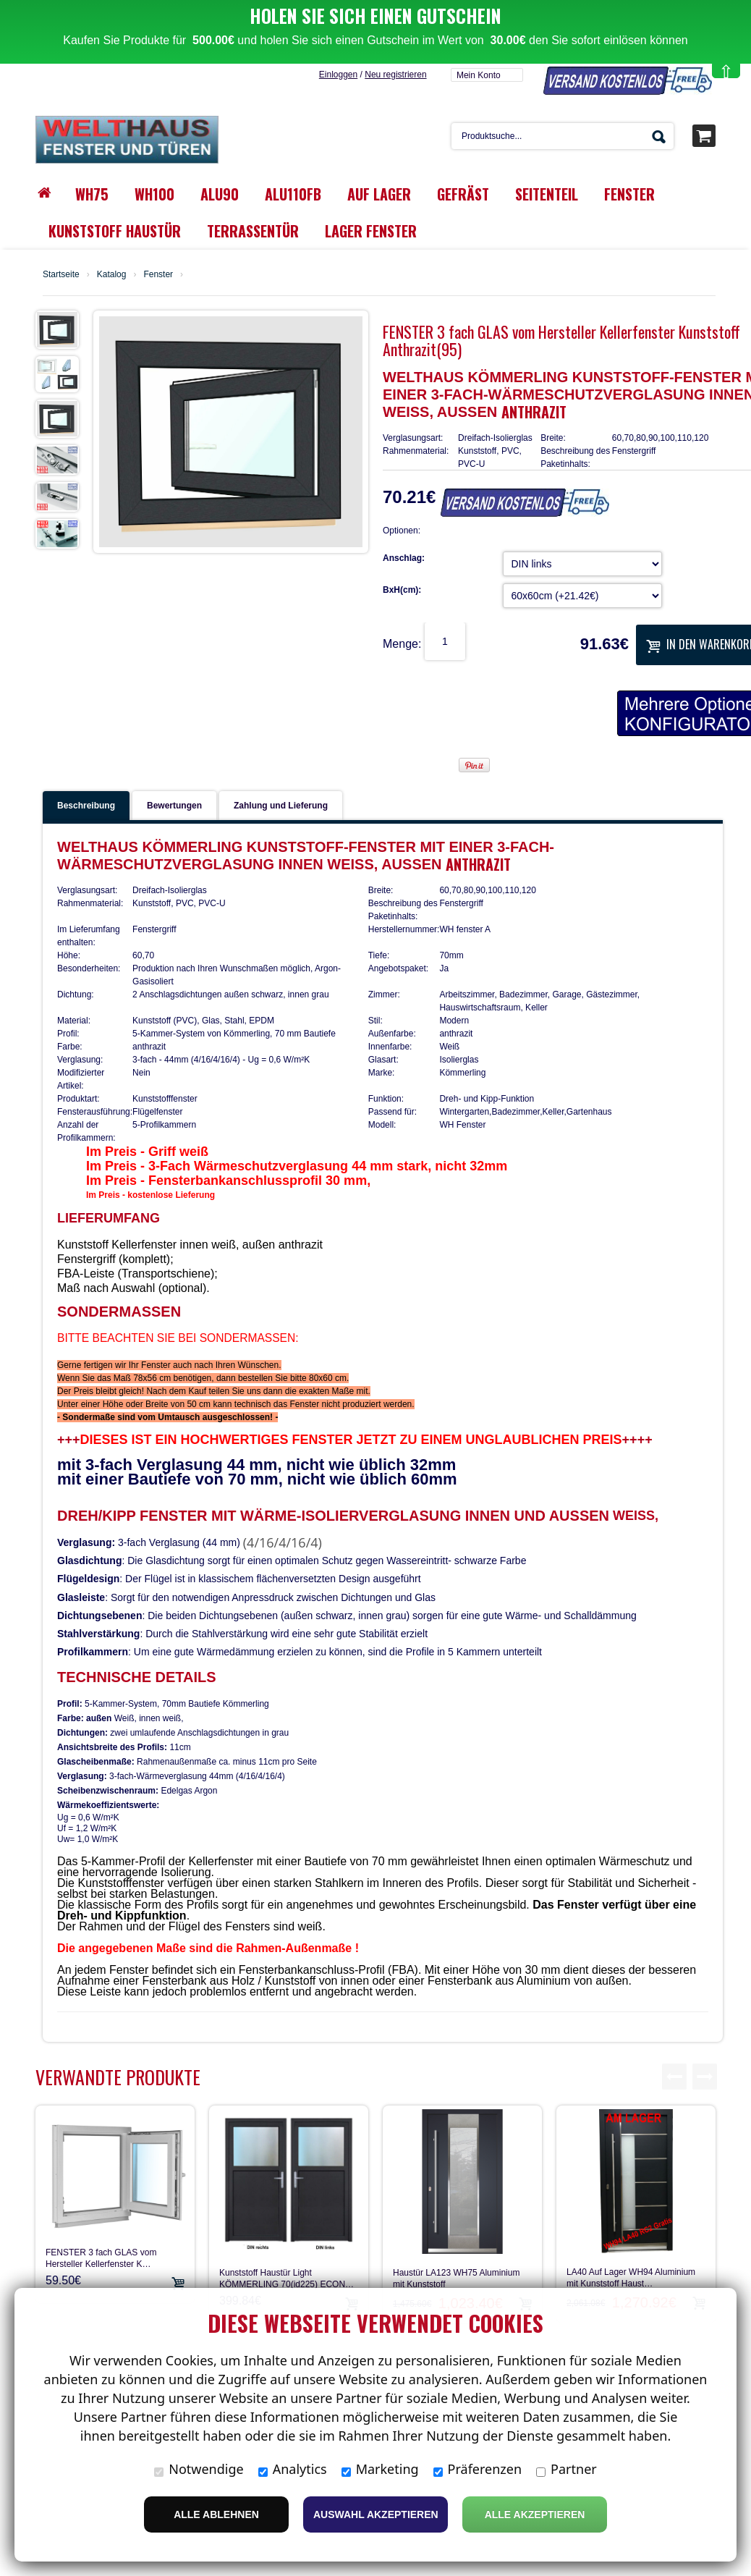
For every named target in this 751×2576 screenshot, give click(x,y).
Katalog (112, 211)
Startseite (61, 211)
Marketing (380, 2469)
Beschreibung (86, 742)
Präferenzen (477, 2469)
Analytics (292, 2469)
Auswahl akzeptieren (375, 2514)
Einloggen (338, 11)
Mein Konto (479, 12)
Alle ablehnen (216, 2514)
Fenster (158, 211)
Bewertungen (174, 742)
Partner (566, 2469)
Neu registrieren (395, 11)
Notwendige (198, 2469)
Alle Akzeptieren (535, 2514)
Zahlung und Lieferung (281, 742)
